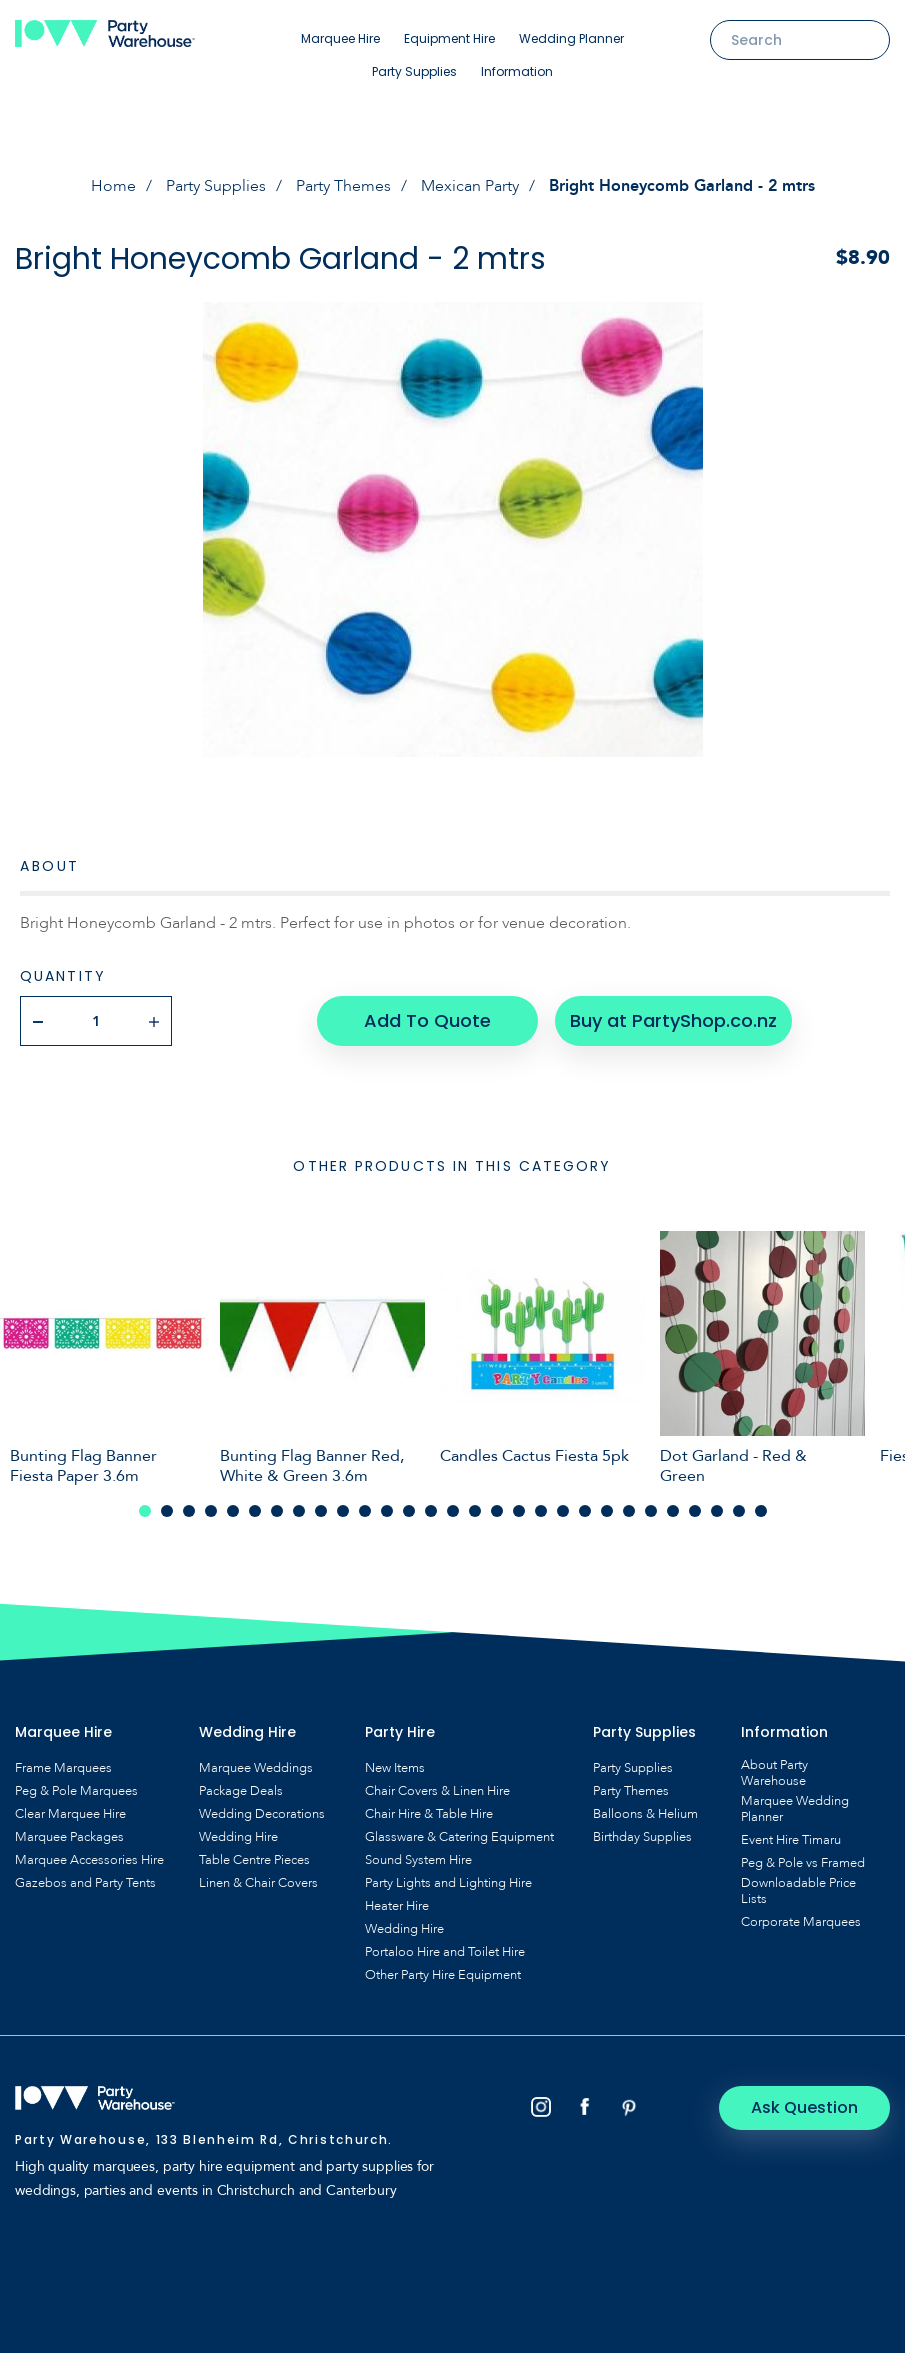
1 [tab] (145, 1511)
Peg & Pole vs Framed (803, 1863)
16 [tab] (475, 1511)
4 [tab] (211, 1511)
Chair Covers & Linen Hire (437, 1791)
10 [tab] (343, 1511)
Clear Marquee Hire (70, 1814)
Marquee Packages (69, 1837)
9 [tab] (321, 1511)
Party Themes (343, 186)
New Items (395, 1768)
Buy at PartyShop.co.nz (673, 1020)
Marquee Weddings (256, 1768)
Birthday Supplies (642, 1837)
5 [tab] (233, 1511)
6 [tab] (255, 1511)
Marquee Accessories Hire (89, 1860)
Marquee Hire (340, 38)
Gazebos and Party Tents (85, 1883)
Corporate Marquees (801, 1922)
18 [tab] (519, 1511)
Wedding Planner (571, 38)
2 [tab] (167, 1511)
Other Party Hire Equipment (443, 1975)
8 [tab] (299, 1511)
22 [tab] (607, 1511)
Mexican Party (470, 186)
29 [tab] (761, 1511)
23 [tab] (629, 1511)
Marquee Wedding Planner (795, 1809)
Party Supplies (414, 71)
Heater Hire (397, 1906)
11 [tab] (365, 1511)
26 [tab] (695, 1511)
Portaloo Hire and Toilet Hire (445, 1952)
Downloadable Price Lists (798, 1891)
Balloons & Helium (645, 1814)
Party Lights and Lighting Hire (448, 1883)
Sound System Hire (418, 1860)
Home (113, 186)
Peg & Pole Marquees (76, 1791)
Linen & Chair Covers (258, 1883)
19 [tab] (541, 1511)
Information (517, 71)
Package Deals (241, 1791)
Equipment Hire (449, 38)
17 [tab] (497, 1511)
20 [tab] (563, 1511)
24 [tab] (651, 1511)
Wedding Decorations (262, 1814)
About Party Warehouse (774, 1773)
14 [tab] (431, 1511)
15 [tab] (453, 1511)
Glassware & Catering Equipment (459, 1837)
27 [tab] (717, 1511)
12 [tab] (387, 1511)
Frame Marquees (63, 1768)
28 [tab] (739, 1511)
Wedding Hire (238, 1837)
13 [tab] (409, 1511)
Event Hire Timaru (791, 1840)
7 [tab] (277, 1511)
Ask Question (805, 2107)
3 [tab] (189, 1511)
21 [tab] (585, 1511)
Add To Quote (427, 1020)
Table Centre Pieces (254, 1860)
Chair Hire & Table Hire (429, 1814)
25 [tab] (673, 1511)
